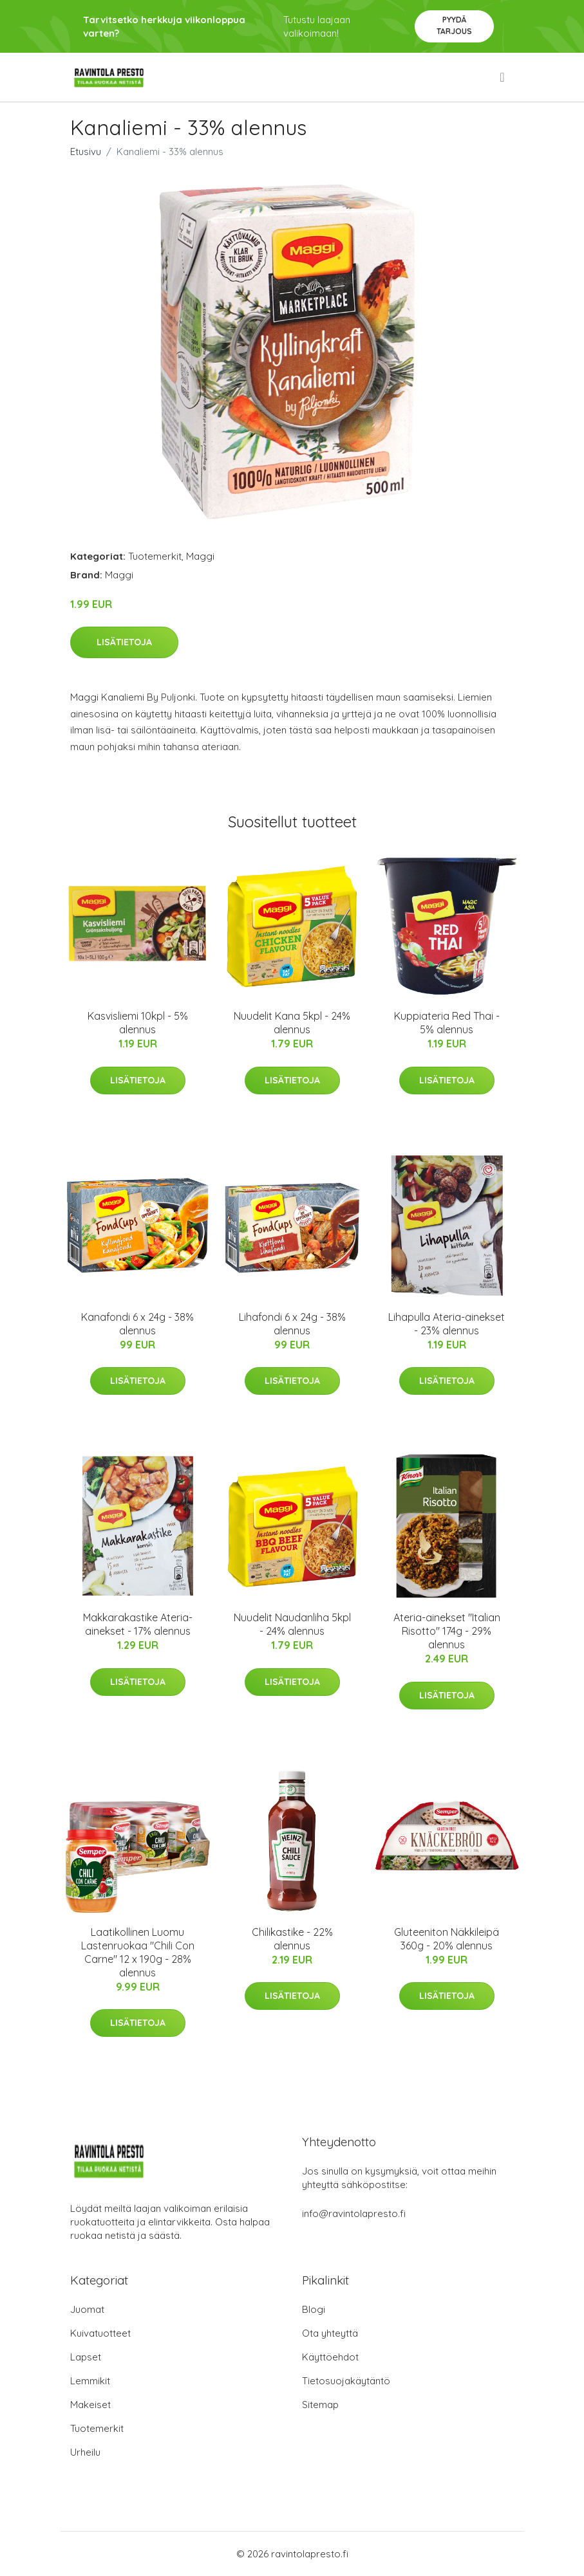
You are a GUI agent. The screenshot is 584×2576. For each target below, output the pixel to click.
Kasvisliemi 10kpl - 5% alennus (138, 1022)
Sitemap (320, 2404)
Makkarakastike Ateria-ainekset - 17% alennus (138, 1624)
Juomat (87, 2309)
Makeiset (90, 2404)
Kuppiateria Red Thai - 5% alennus (447, 1022)
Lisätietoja (124, 642)
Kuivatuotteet (100, 2333)
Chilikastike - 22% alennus (292, 1939)
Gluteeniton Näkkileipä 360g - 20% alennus (446, 1939)
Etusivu (85, 151)
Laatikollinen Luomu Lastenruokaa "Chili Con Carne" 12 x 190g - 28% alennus (137, 1952)
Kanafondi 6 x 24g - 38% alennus (137, 1324)
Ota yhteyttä (330, 2333)
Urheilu (85, 2452)
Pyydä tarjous (454, 25)
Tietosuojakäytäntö (346, 2381)
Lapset (85, 2357)
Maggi (200, 556)
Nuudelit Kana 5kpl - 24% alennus (292, 1022)
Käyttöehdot (330, 2357)
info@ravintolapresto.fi (354, 2213)
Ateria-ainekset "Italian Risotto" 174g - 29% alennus (446, 1631)
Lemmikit (90, 2381)
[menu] (503, 77)
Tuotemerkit (155, 556)
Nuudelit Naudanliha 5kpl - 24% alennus (292, 1624)
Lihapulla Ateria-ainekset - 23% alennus (446, 1324)
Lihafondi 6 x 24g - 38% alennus (292, 1324)
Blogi (313, 2309)
